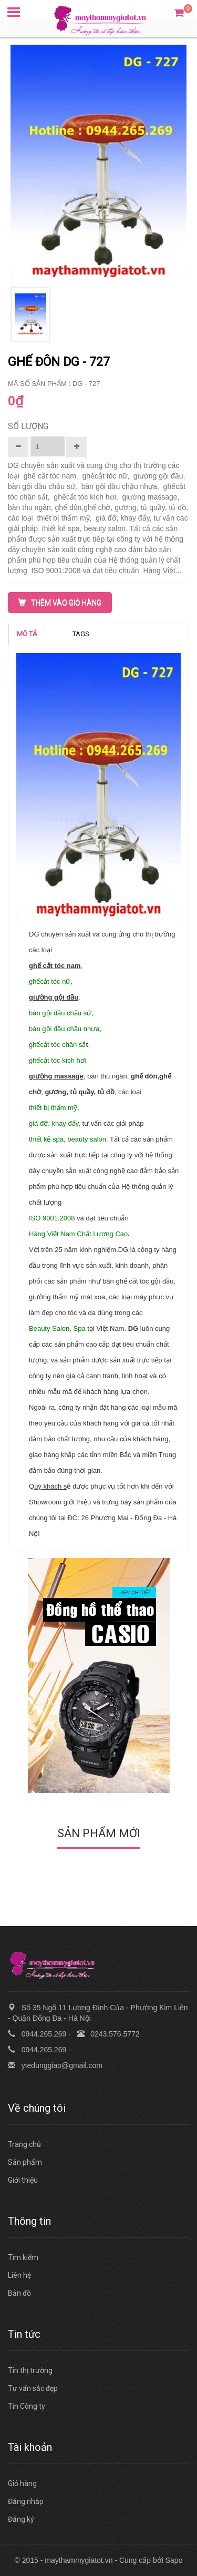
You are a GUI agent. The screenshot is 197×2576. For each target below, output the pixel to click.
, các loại (129, 1092)
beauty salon (86, 1139)
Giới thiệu (23, 2180)
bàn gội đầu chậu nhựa (64, 1029)
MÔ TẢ (27, 634)
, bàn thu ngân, (107, 1076)
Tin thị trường (30, 2370)
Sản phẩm (25, 2162)
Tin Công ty (26, 2406)
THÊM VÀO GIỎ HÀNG (59, 602)
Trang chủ (24, 2144)
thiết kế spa (46, 1139)
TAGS (80, 634)
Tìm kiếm (23, 2257)
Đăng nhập (26, 2501)
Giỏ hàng (22, 2483)
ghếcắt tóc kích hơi (57, 1060)
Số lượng (28, 426)
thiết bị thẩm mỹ (53, 1108)
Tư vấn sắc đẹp (33, 2388)
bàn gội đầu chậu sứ (60, 1013)
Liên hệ (19, 2275)
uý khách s (50, 1486)
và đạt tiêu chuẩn (102, 1218)
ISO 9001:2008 (52, 1218)
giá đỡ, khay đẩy (53, 1123)
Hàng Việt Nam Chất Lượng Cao (78, 1234)
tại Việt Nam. (107, 1328)
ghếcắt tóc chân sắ (57, 1044)
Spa (80, 1328)
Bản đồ (19, 2293)
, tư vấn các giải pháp (112, 1123)
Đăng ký (21, 2519)
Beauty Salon (49, 1328)
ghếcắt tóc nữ (49, 981)
